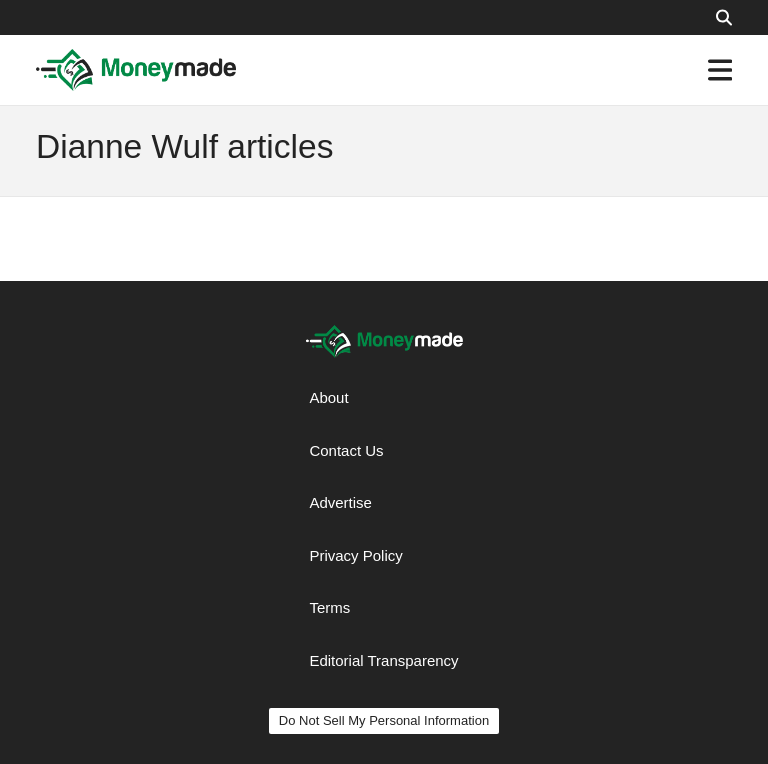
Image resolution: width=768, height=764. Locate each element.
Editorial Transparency (383, 660)
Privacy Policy (355, 555)
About (328, 397)
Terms (329, 607)
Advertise (340, 502)
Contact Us (346, 450)
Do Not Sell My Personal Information (384, 720)
